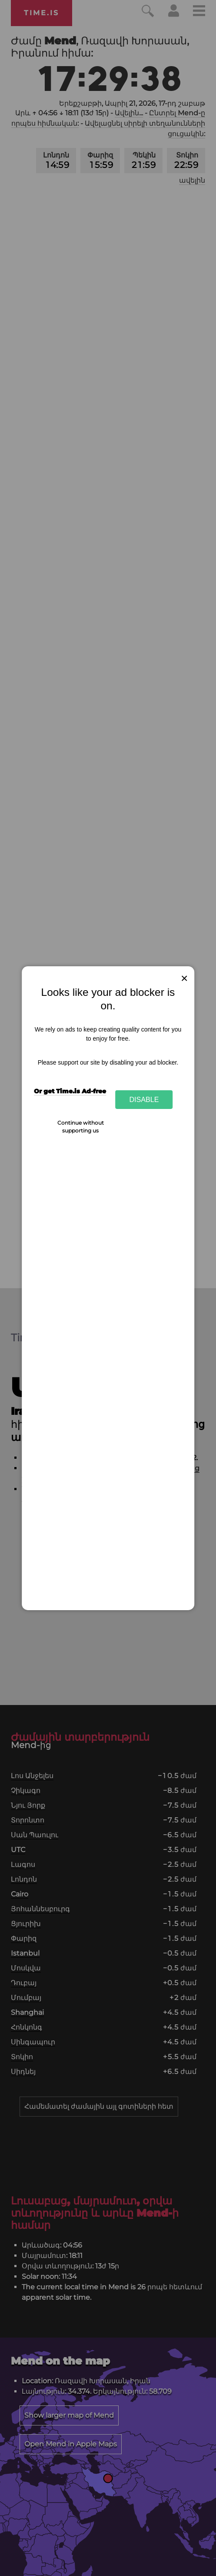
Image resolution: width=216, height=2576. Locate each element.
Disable (144, 1099)
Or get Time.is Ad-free (70, 1091)
